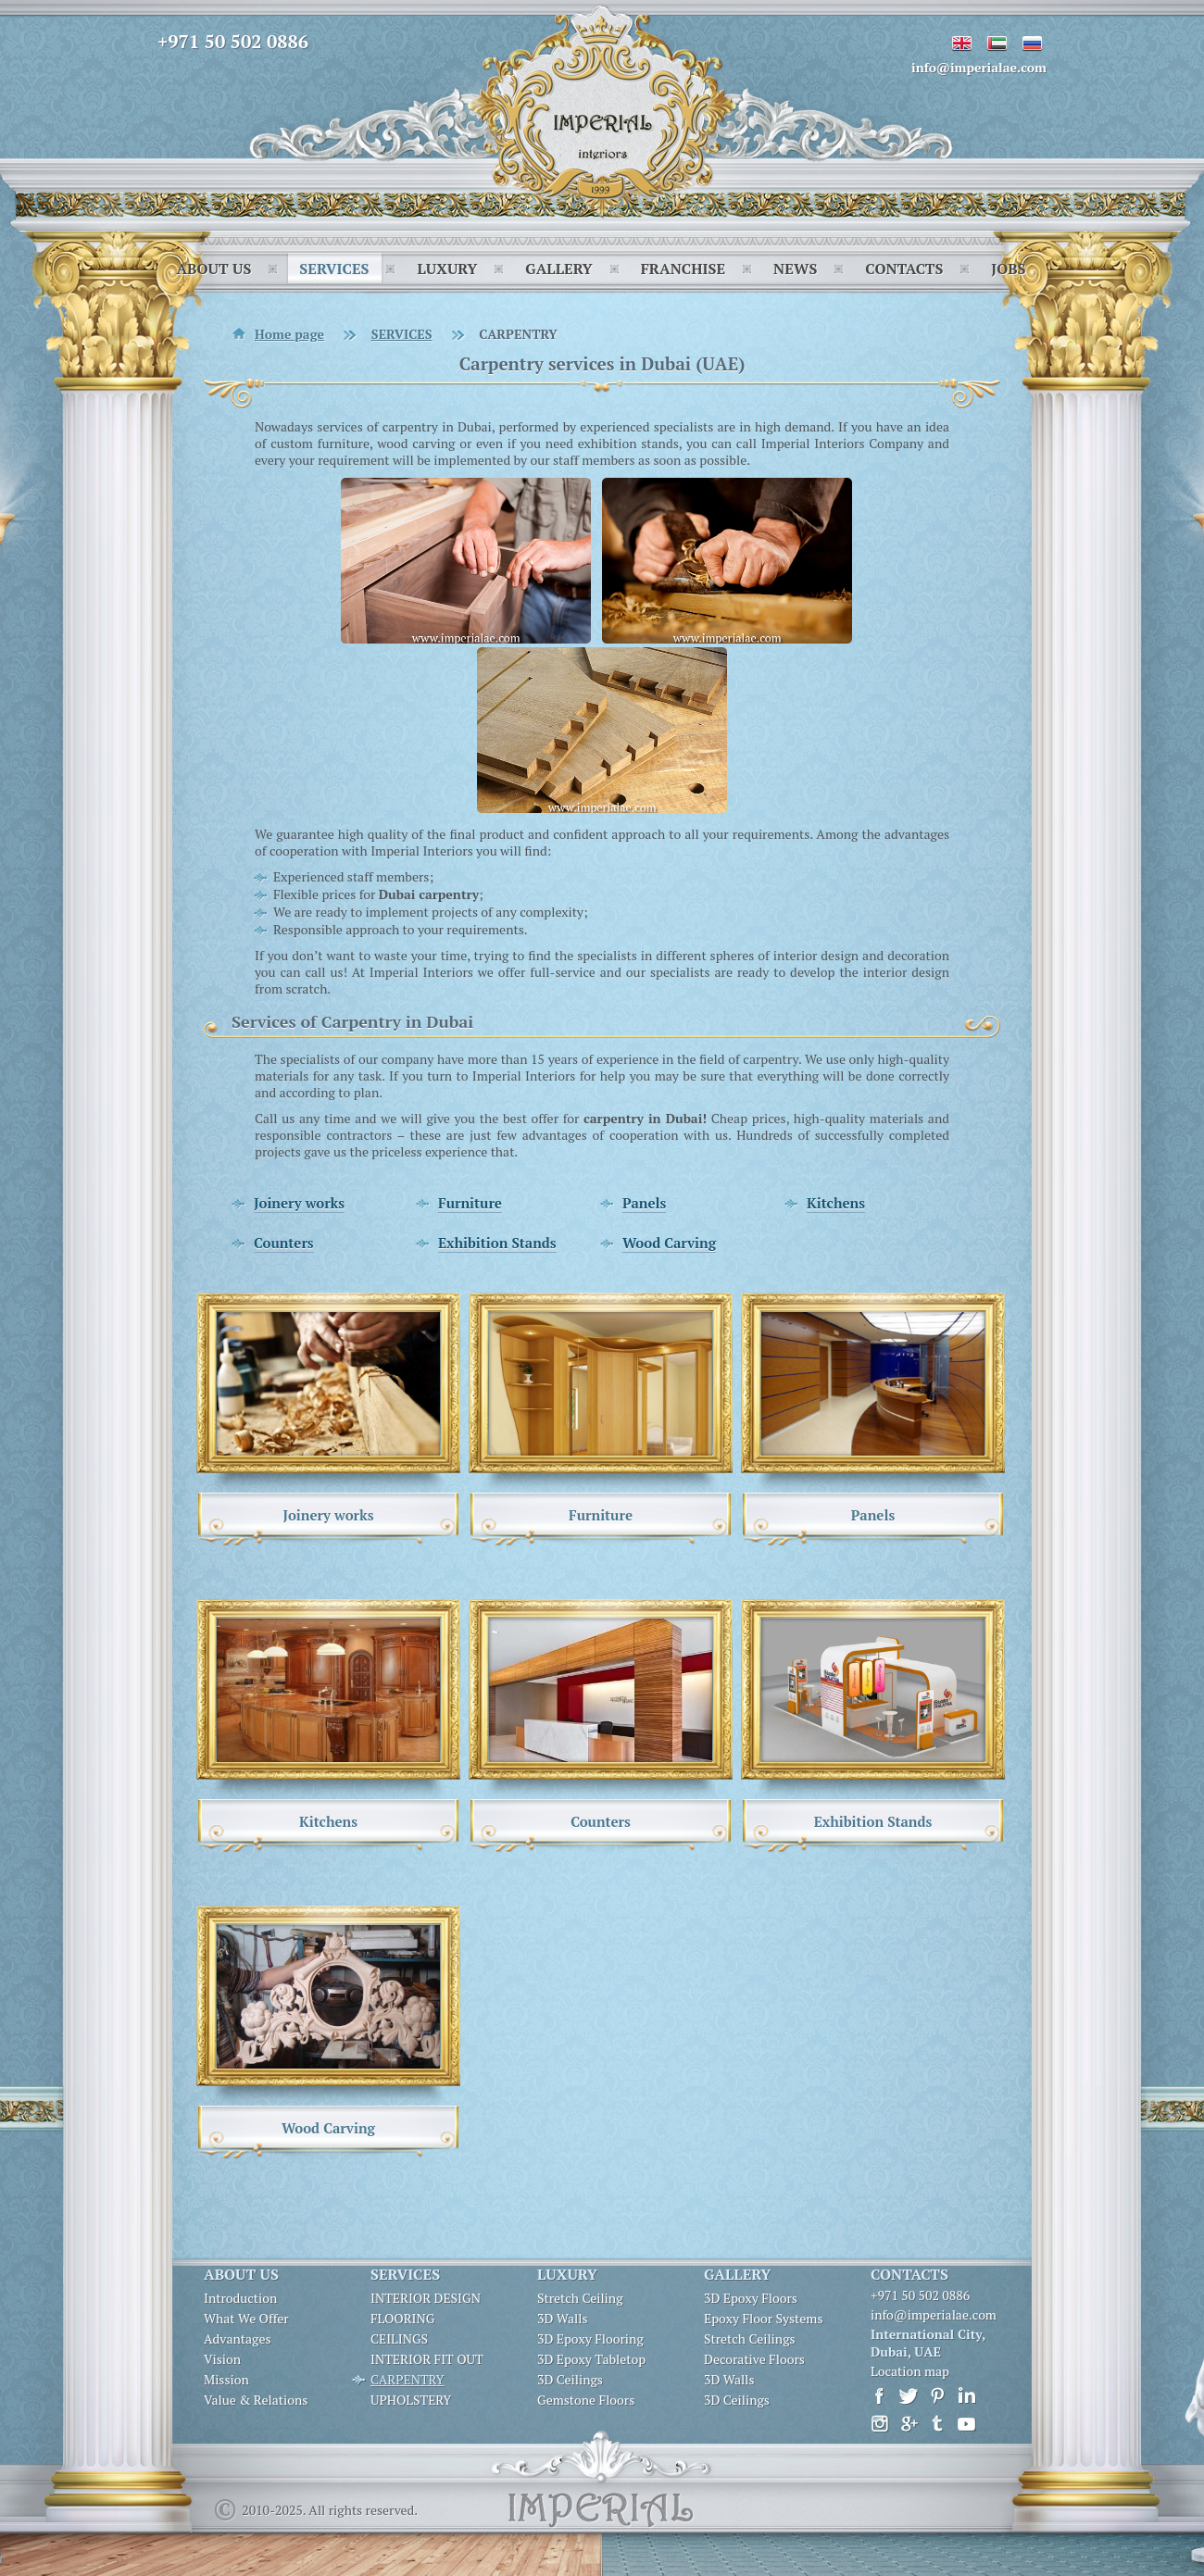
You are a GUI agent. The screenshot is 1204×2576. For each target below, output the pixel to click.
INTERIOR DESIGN (425, 2298)
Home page (289, 334)
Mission (226, 2379)
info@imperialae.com (979, 67)
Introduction (240, 2298)
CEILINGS (399, 2339)
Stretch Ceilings (750, 2339)
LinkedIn (966, 2396)
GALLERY (558, 268)
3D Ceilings (570, 2379)
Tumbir (937, 2423)
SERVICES (334, 268)
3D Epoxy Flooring (590, 2339)
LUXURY (447, 268)
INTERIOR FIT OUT (426, 2359)
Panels (644, 1203)
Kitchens (836, 1203)
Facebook (880, 2396)
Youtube (966, 2423)
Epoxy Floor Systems (763, 2318)
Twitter (909, 2396)
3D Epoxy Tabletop (591, 2359)
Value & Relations (255, 2400)
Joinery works (299, 1203)
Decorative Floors (754, 2359)
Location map (910, 2371)
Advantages (237, 2339)
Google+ (909, 2423)
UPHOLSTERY (410, 2400)
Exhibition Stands (497, 1242)
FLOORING (402, 2318)
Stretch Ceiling (580, 2298)
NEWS (795, 268)
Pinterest (937, 2396)
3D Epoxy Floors (750, 2298)
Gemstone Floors (585, 2400)
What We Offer (246, 2318)
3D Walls (562, 2318)
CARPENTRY (407, 2379)
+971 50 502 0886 (232, 41)
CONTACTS (904, 268)
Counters (284, 1242)
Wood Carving (669, 1242)
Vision (222, 2359)
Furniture (470, 1203)
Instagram (880, 2423)
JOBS (1008, 268)
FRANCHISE (683, 268)
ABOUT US (213, 268)
